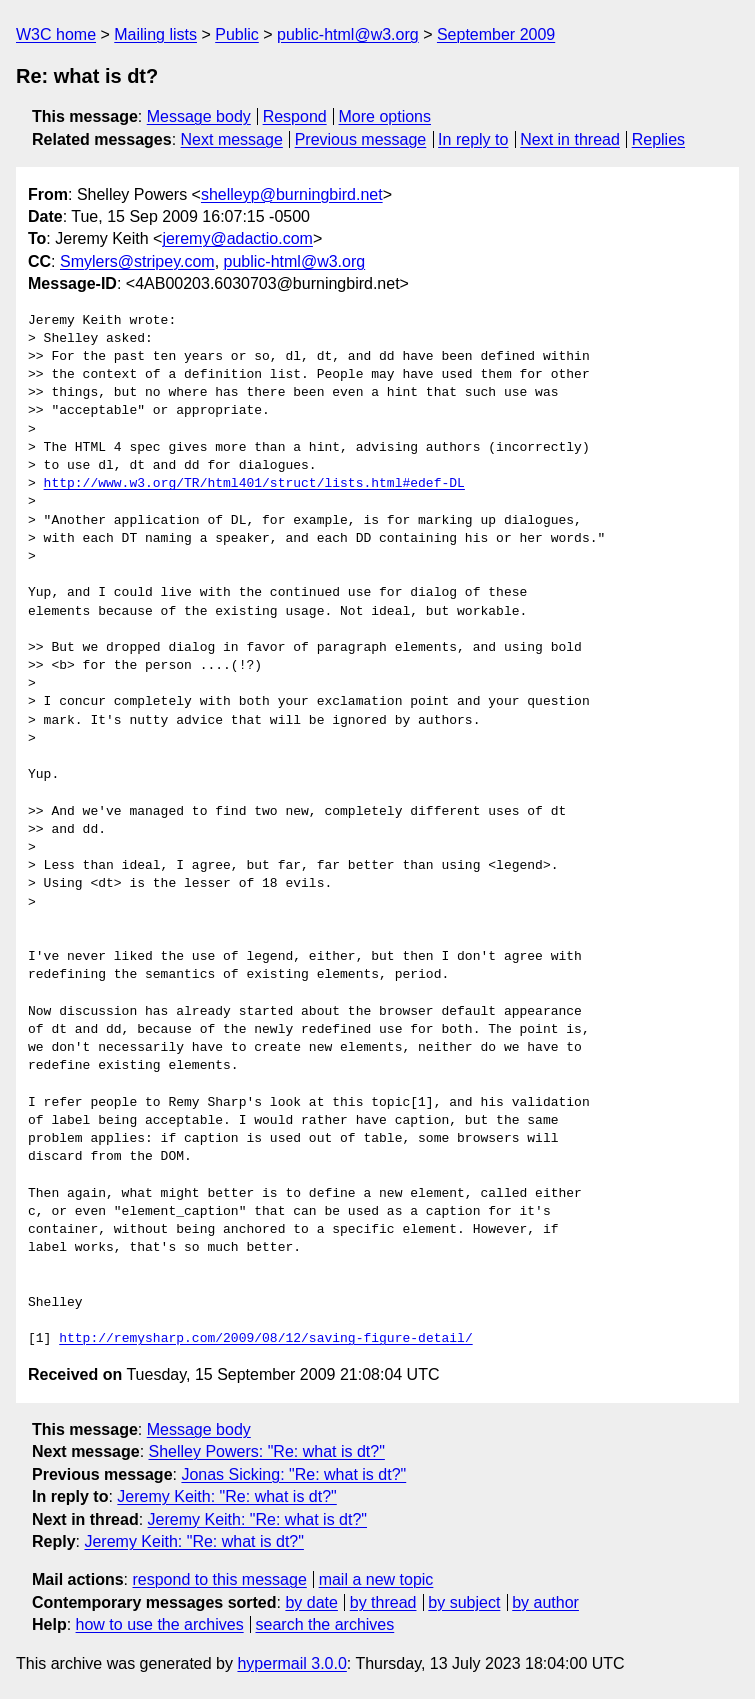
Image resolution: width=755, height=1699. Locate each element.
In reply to (473, 139)
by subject (464, 1602)
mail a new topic (376, 1579)
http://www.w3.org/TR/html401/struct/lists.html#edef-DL (254, 484)
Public (237, 34)
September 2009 (496, 34)
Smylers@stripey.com (137, 261)
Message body (199, 116)
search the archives (325, 1624)
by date (311, 1602)
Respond (295, 116)
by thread (383, 1602)
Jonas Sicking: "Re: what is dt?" (293, 1474)
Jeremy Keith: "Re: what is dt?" (226, 1496)
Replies (658, 139)
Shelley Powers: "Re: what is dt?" (267, 1451)
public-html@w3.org (348, 34)
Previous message (361, 139)
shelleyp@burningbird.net (292, 194)
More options (385, 116)
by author (545, 1602)
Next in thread (570, 139)
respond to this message (219, 1579)
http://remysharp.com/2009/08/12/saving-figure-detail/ (265, 1339)
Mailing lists (155, 34)
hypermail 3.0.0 (291, 1663)
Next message (232, 139)
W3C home (56, 34)
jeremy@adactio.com (237, 238)
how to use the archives (160, 1624)
